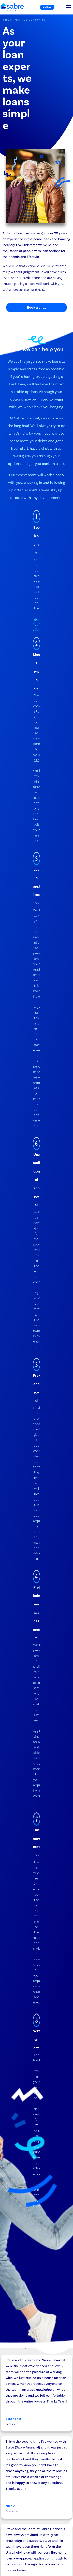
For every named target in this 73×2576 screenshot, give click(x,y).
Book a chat (36, 307)
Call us (47, 7)
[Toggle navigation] (68, 7)
